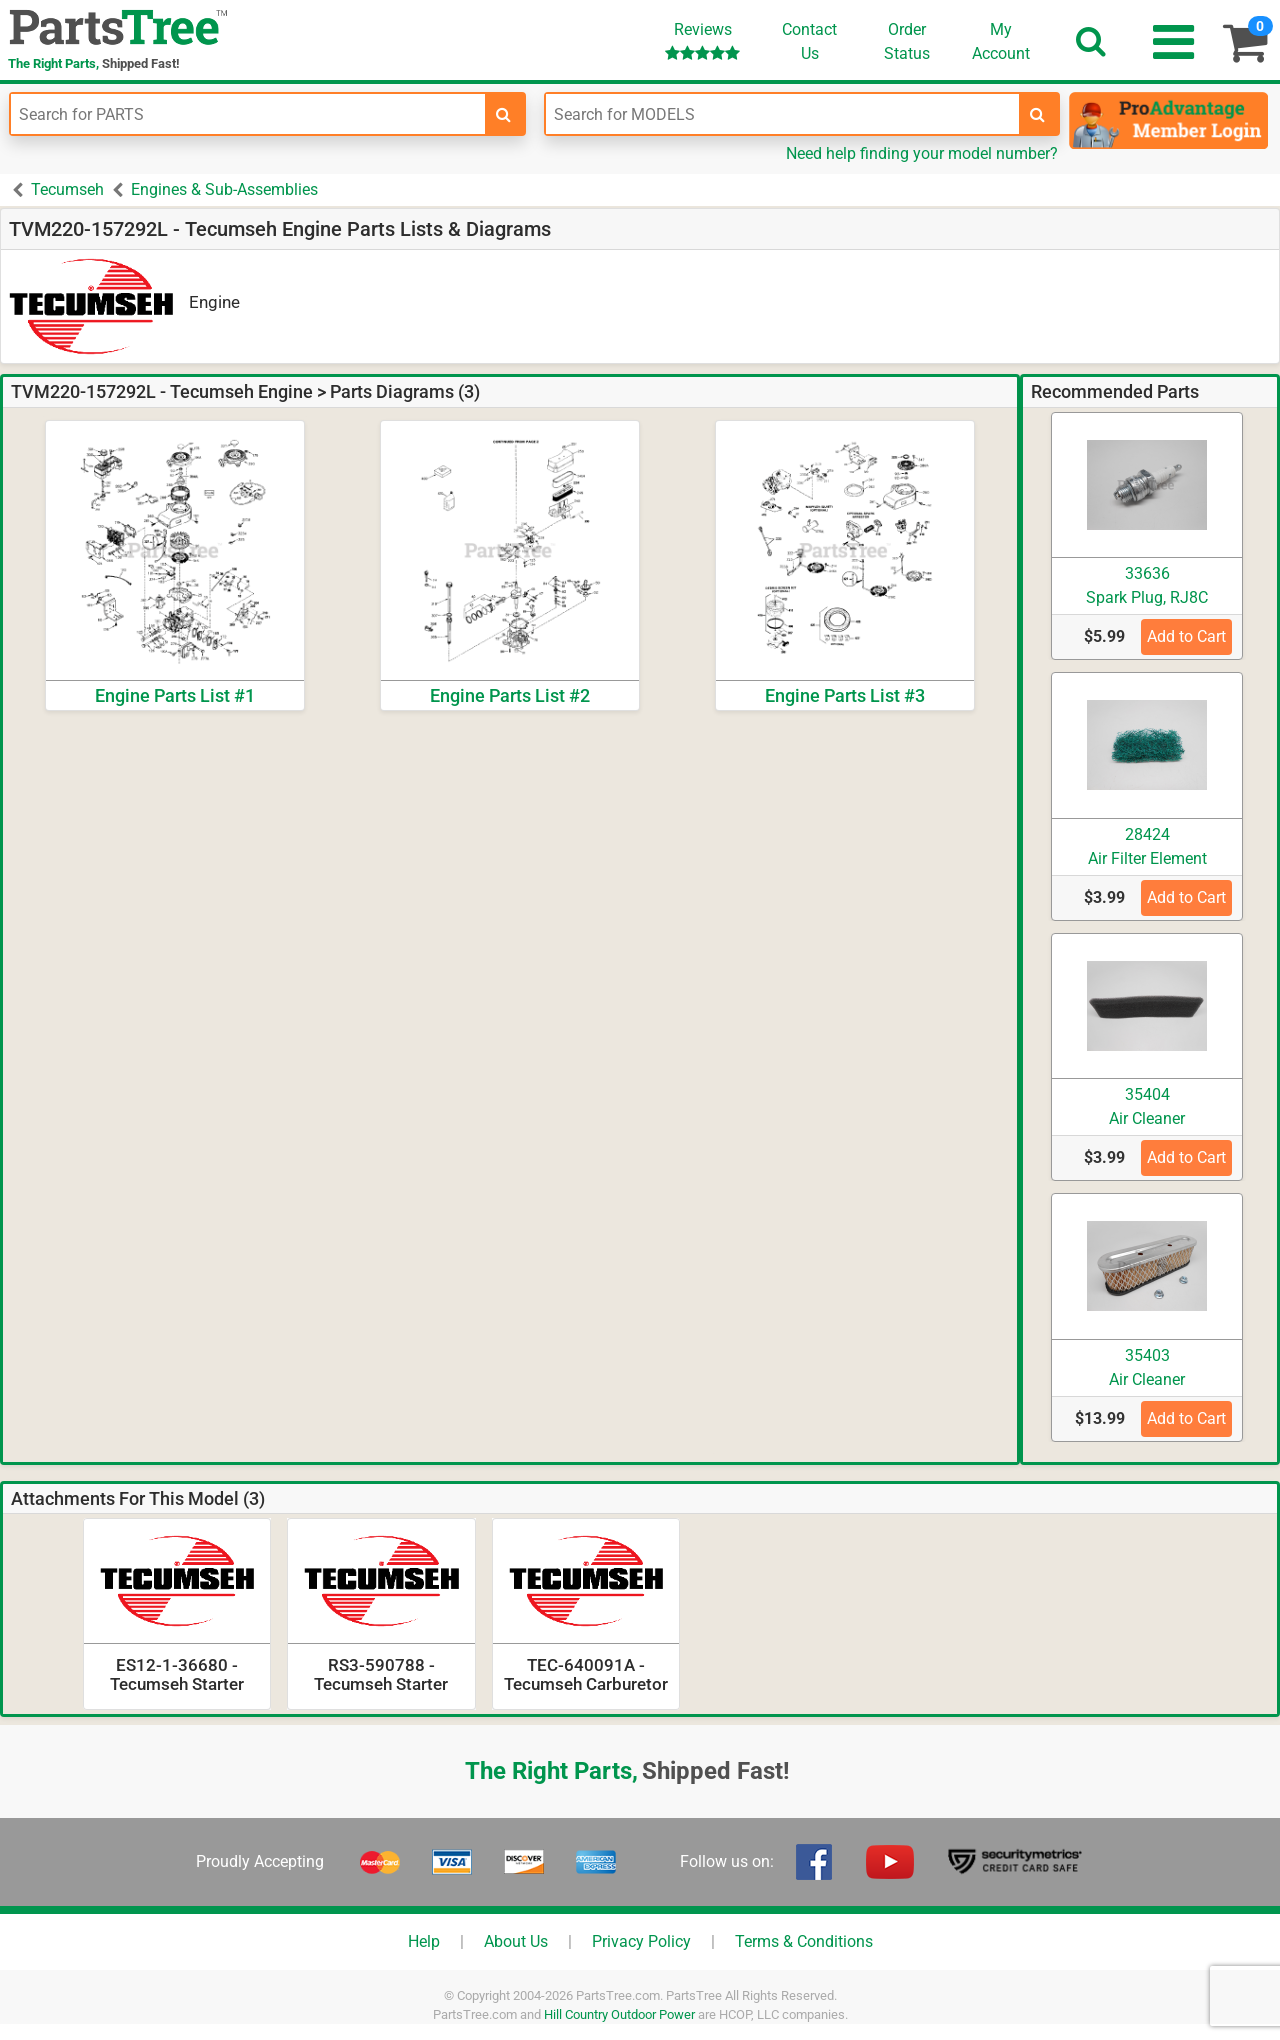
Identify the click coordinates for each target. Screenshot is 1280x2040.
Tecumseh (67, 189)
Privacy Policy (641, 1941)
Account (1001, 41)
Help (424, 1941)
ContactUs (809, 41)
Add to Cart (1186, 636)
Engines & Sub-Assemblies (224, 189)
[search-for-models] (1038, 114)
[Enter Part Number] (248, 114)
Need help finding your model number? (922, 153)
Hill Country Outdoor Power (619, 2014)
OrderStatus (907, 41)
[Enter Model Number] (783, 114)
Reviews (702, 40)
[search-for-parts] (504, 114)
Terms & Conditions (804, 1941)
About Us (516, 1941)
